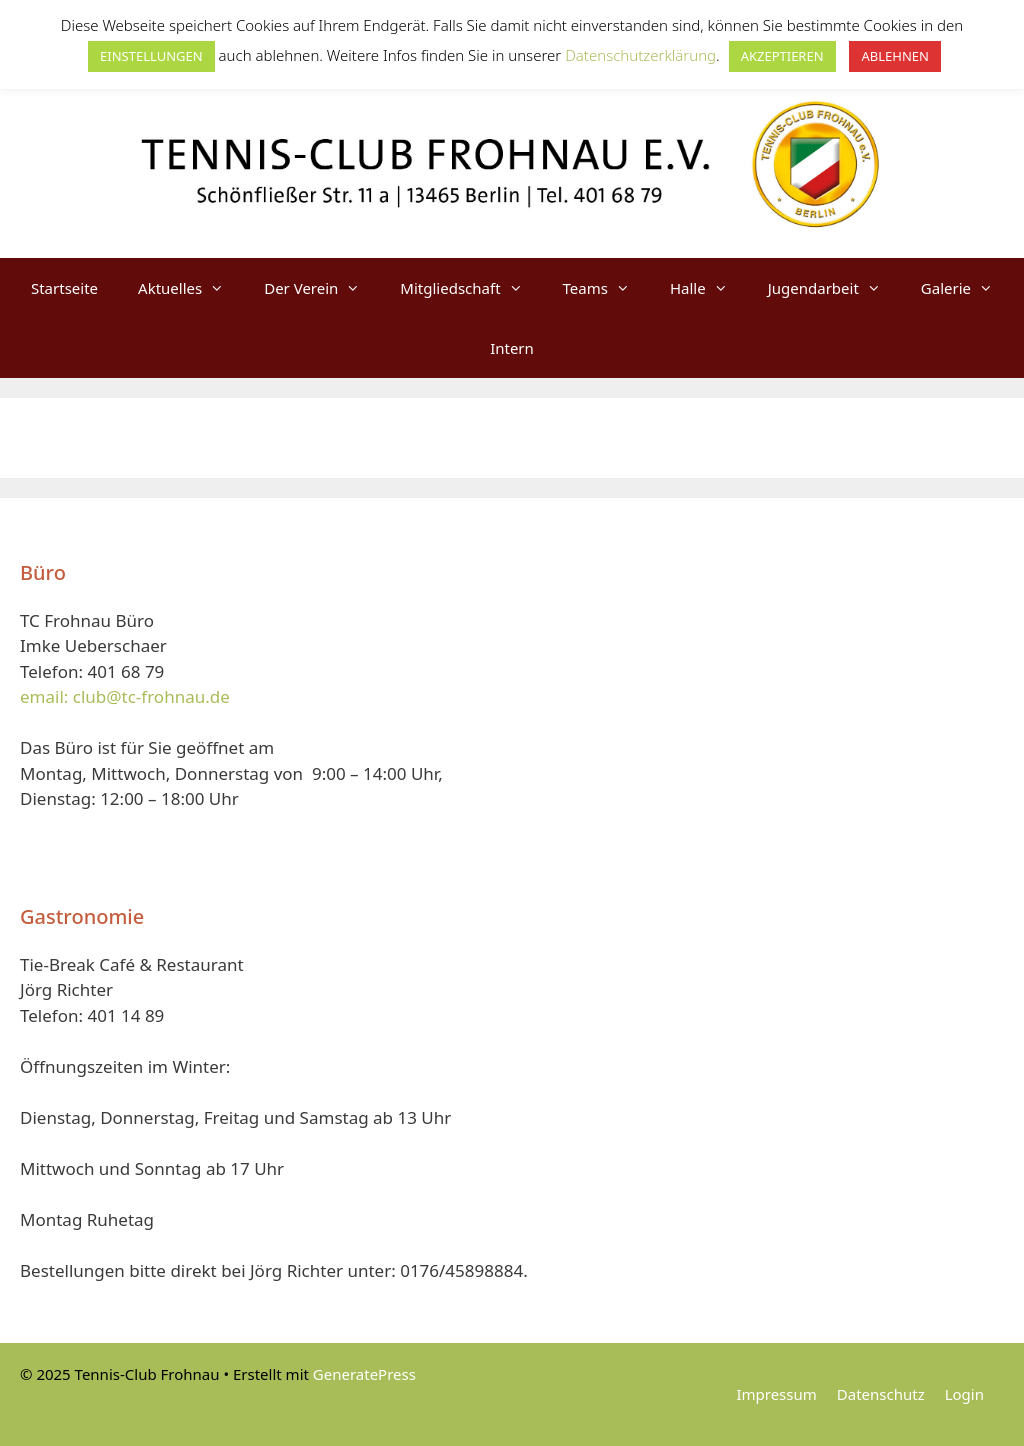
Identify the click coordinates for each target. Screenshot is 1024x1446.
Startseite (64, 288)
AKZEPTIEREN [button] (782, 56)
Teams (606, 288)
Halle (709, 288)
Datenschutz (881, 1394)
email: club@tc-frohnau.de (125, 696)
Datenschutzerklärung (640, 55)
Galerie (967, 288)
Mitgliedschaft (471, 288)
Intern (512, 348)
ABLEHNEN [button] (894, 56)
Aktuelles (191, 288)
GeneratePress (364, 1374)
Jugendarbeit (834, 288)
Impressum (776, 1394)
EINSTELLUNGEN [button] (151, 56)
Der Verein (322, 288)
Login (964, 1394)
